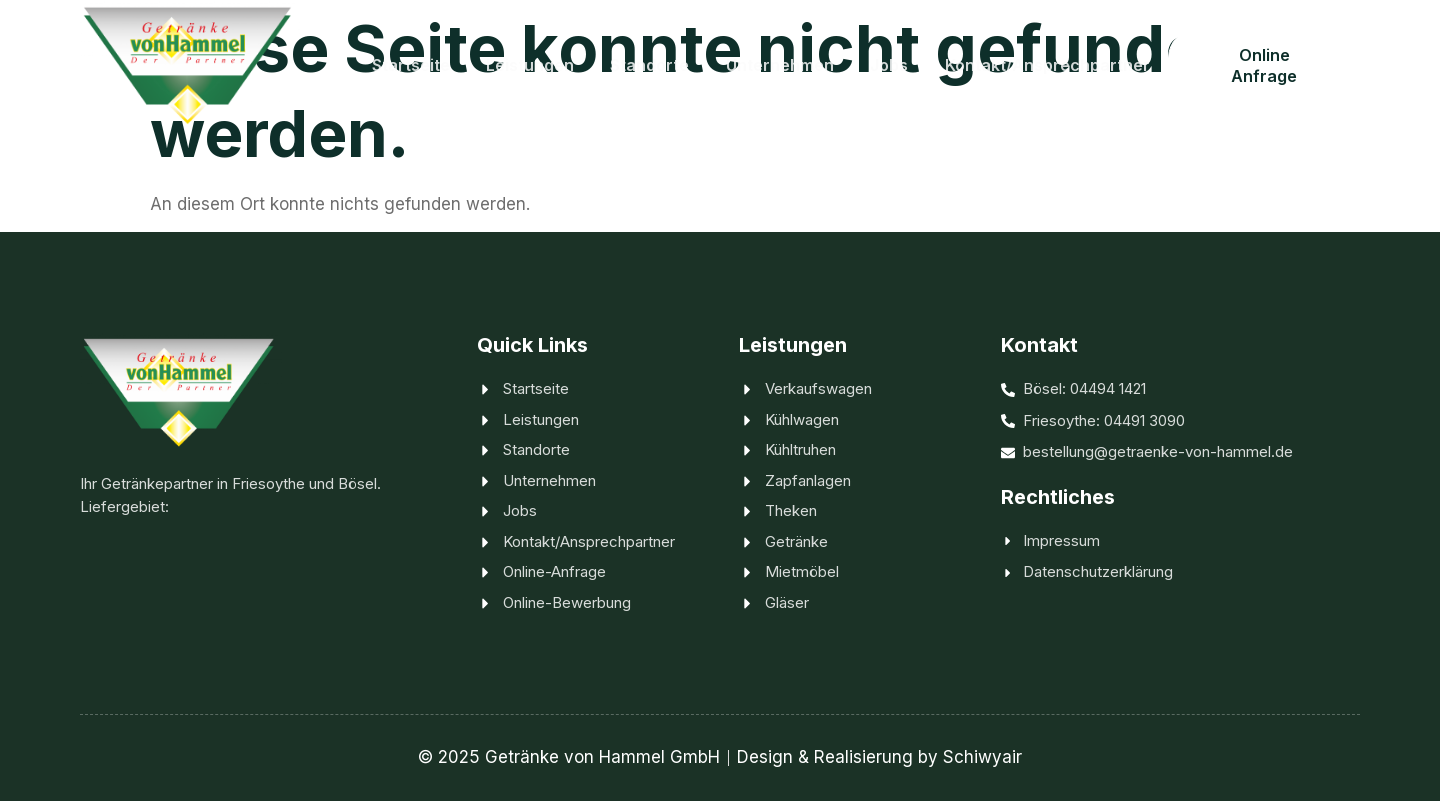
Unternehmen (781, 64)
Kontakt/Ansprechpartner (1047, 64)
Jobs (890, 64)
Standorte (651, 64)
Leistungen (532, 64)
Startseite (413, 64)
